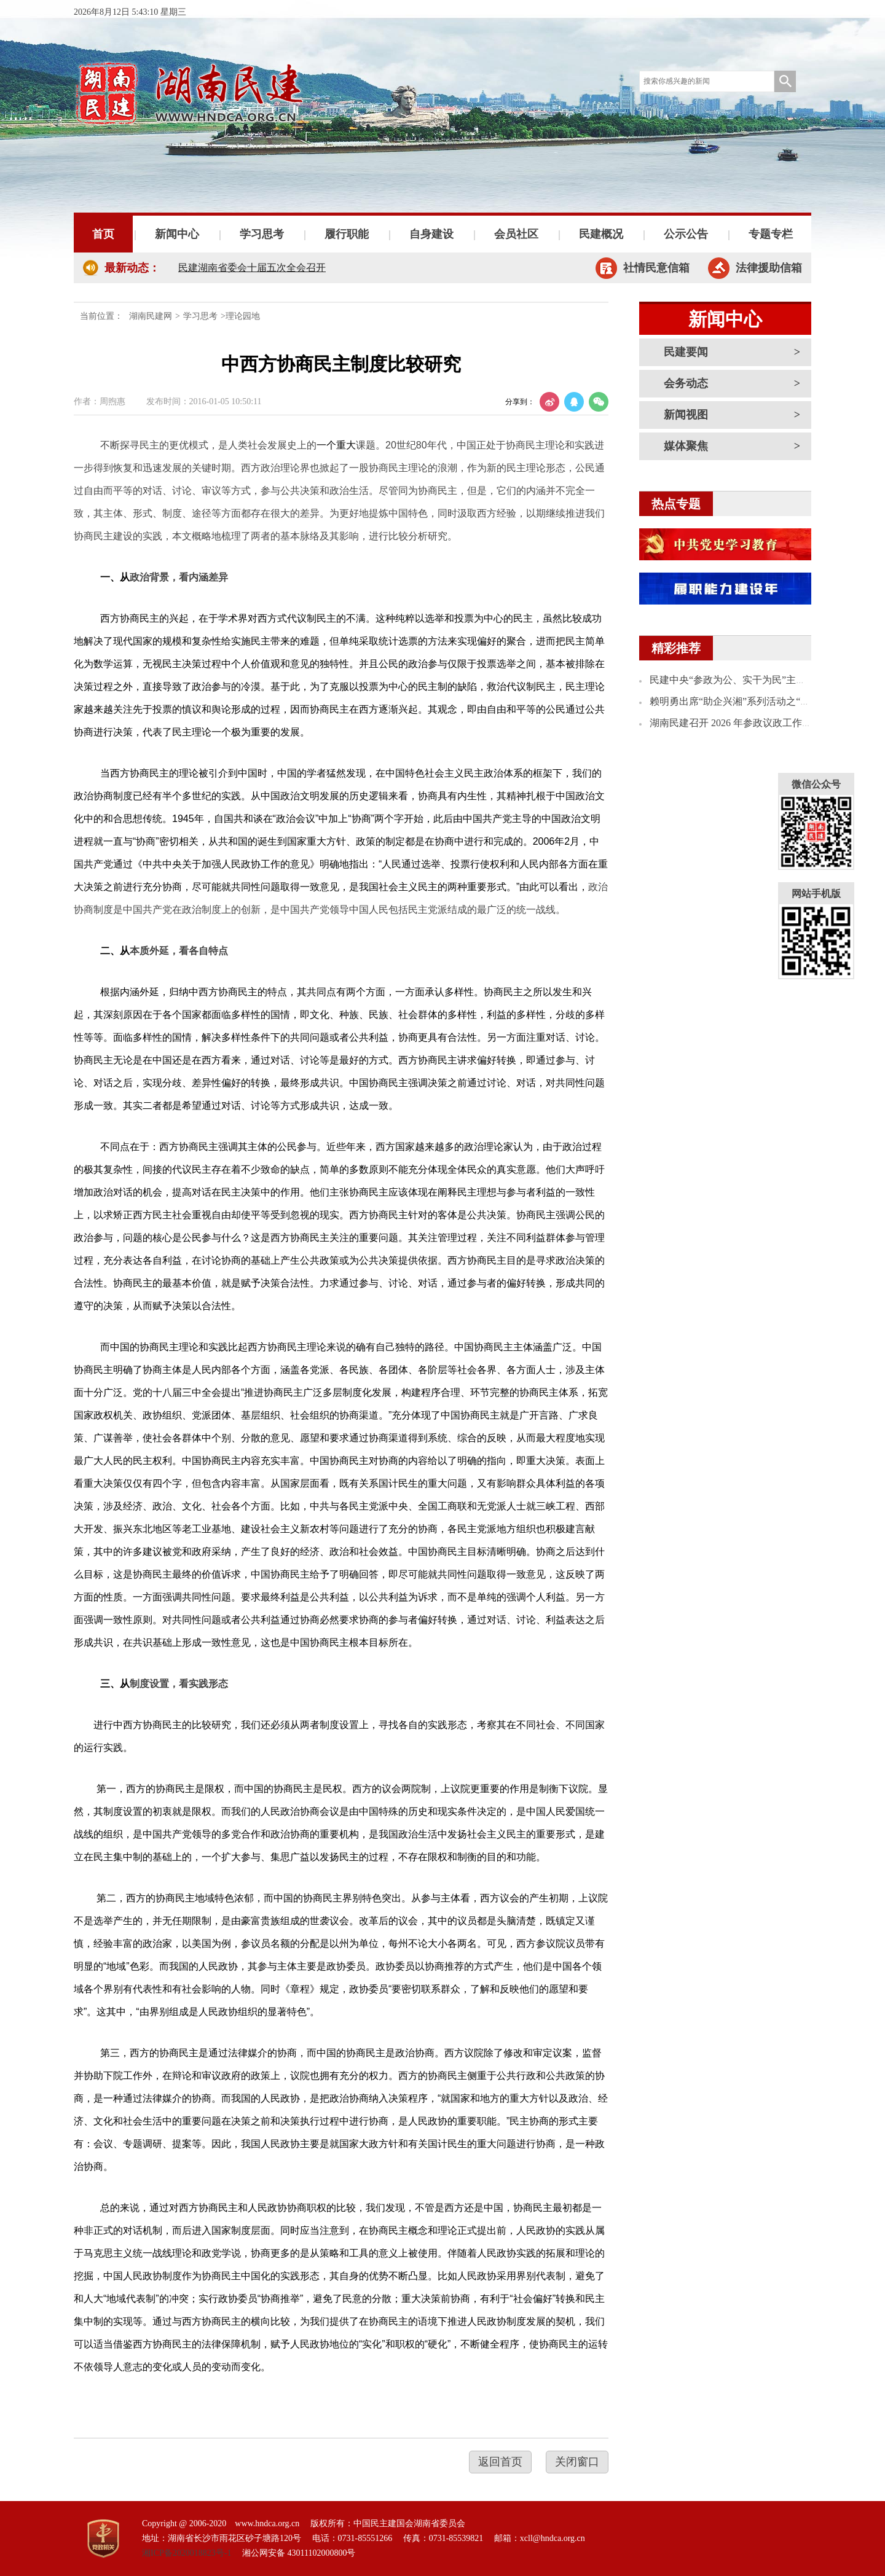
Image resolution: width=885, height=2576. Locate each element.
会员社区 (516, 234)
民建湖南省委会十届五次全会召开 (252, 267)
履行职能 (346, 234)
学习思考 (262, 234)
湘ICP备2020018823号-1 (186, 2553)
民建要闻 (686, 352)
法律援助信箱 (769, 268)
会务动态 (686, 383)
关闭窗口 (577, 2462)
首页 (103, 234)
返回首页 (500, 2462)
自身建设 (431, 234)
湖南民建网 (150, 316)
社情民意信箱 (656, 268)
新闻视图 (686, 415)
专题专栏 (771, 234)
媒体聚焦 (686, 446)
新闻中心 (177, 234)
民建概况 (601, 234)
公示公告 (686, 234)
